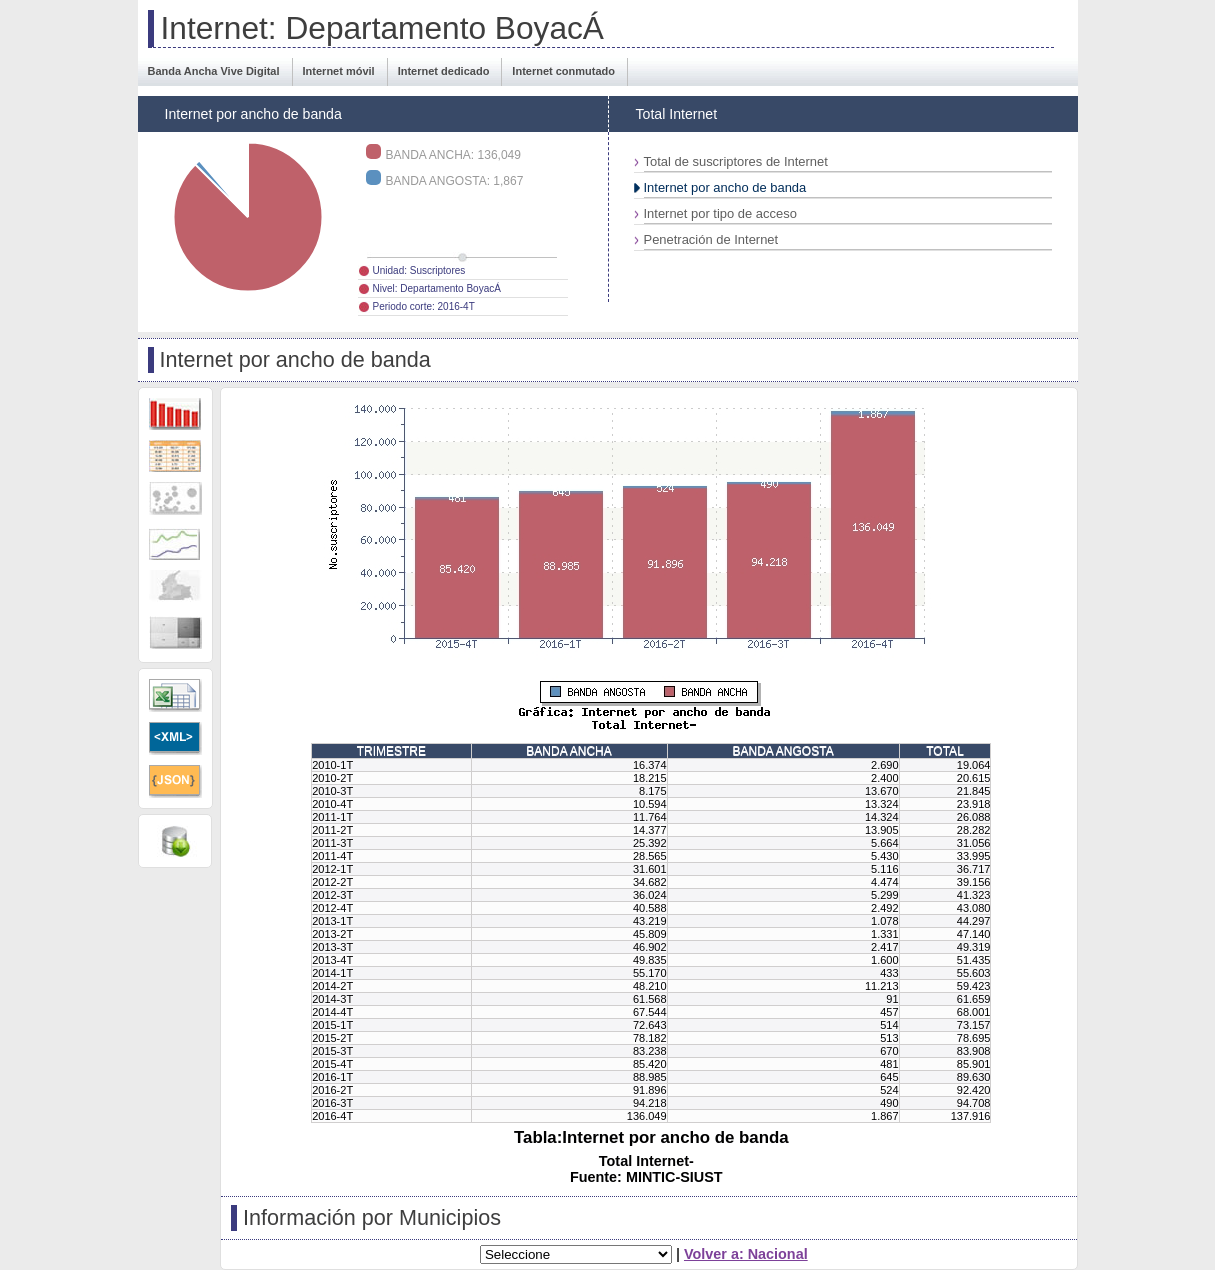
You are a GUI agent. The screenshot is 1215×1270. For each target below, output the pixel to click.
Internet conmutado (563, 71)
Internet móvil (339, 71)
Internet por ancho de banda (725, 187)
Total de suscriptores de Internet (736, 161)
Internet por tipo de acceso (720, 213)
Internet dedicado (444, 71)
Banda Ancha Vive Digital (214, 71)
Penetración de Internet (711, 239)
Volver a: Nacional (746, 1254)
